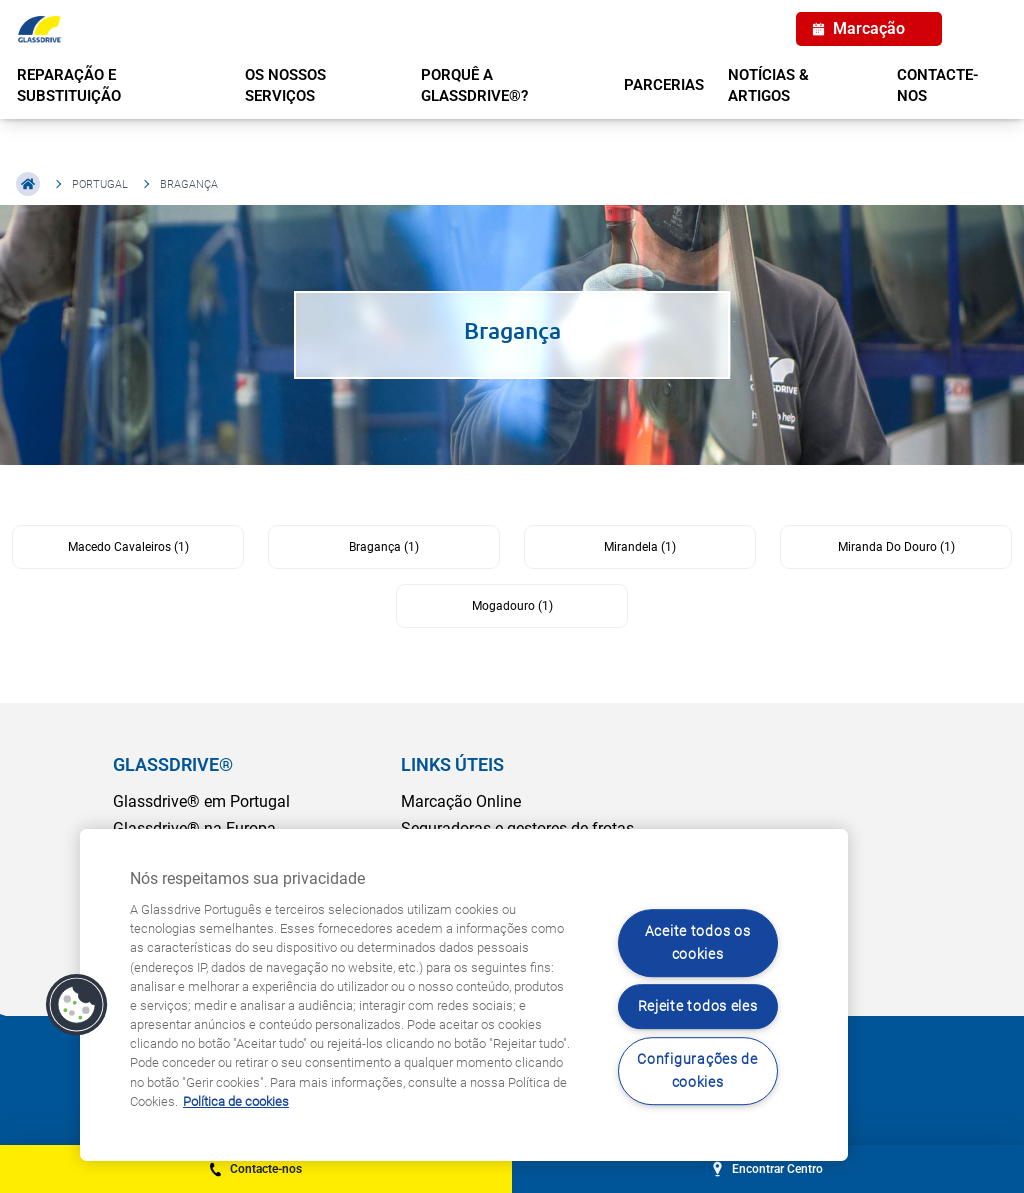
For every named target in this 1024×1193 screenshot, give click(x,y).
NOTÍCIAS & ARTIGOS (768, 85)
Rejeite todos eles (698, 1007)
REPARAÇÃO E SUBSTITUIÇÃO (69, 85)
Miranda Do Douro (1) (896, 547)
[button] (77, 1005)
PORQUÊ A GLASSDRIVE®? (474, 85)
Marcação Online (461, 801)
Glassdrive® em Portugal (201, 801)
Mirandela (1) (640, 547)
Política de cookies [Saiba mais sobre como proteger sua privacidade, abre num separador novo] (236, 1101)
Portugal (100, 184)
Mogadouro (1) (512, 606)
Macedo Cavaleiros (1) (128, 547)
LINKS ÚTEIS (452, 764)
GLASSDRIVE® (173, 764)
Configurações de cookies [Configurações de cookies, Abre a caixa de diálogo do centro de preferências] (697, 1071)
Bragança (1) (384, 547)
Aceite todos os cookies (698, 943)
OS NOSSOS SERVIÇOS (285, 85)
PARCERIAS (664, 85)
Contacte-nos (938, 85)
